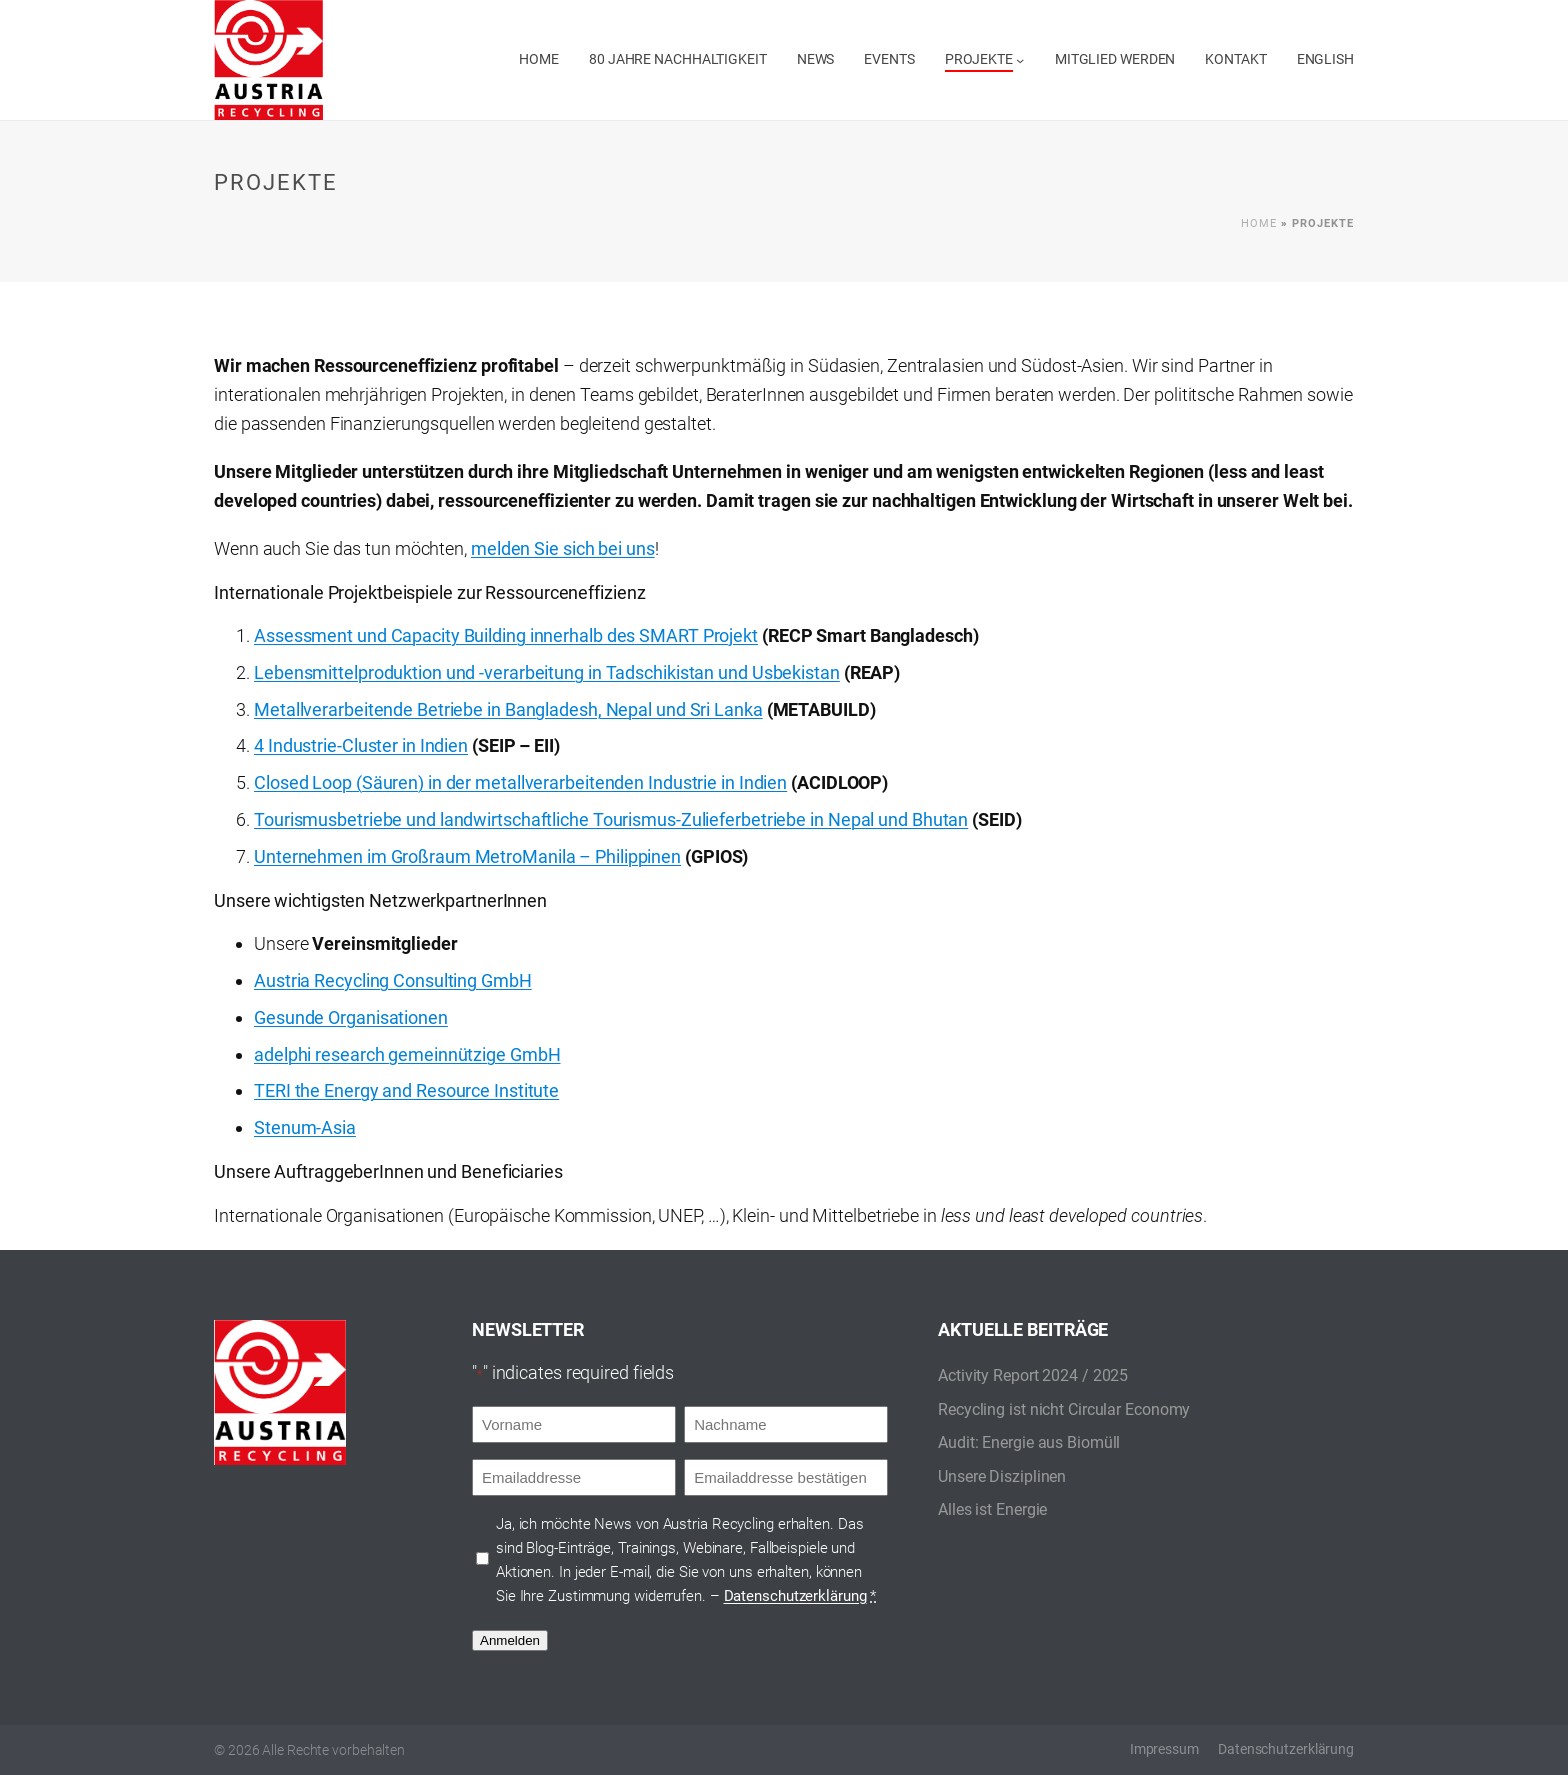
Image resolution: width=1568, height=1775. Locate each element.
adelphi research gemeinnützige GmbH (407, 1054)
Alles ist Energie (992, 1509)
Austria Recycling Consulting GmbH (393, 980)
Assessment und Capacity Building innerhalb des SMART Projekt (506, 635)
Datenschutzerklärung (795, 1596)
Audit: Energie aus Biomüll (1029, 1442)
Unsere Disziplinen (1002, 1476)
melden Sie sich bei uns (563, 548)
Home (1259, 223)
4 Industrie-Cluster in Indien (361, 745)
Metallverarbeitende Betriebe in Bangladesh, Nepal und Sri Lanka (508, 709)
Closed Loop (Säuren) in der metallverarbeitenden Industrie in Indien (520, 782)
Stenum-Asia (305, 1127)
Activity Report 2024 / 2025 (1033, 1375)
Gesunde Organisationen (351, 1017)
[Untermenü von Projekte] (1020, 60)
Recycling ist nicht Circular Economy (1064, 1409)
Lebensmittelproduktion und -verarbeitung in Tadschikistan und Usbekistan (547, 672)
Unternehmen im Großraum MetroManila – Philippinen (467, 856)
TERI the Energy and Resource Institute (406, 1090)
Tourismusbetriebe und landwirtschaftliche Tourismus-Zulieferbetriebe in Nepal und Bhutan (611, 819)
